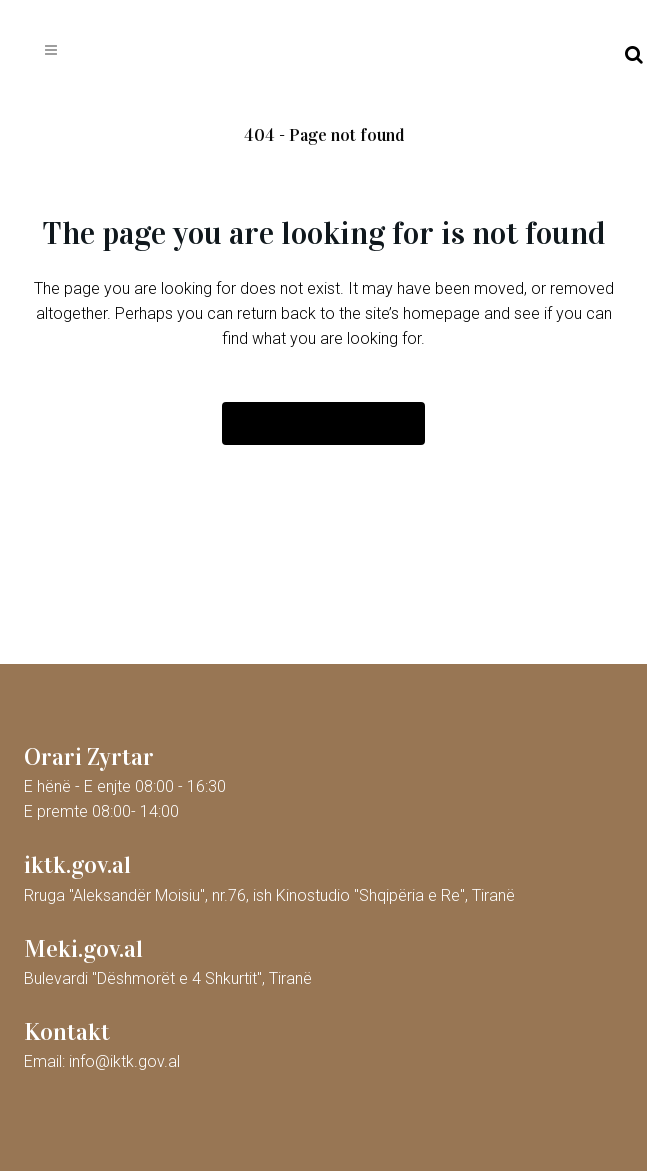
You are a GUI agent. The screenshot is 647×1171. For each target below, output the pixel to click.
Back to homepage (323, 423)
